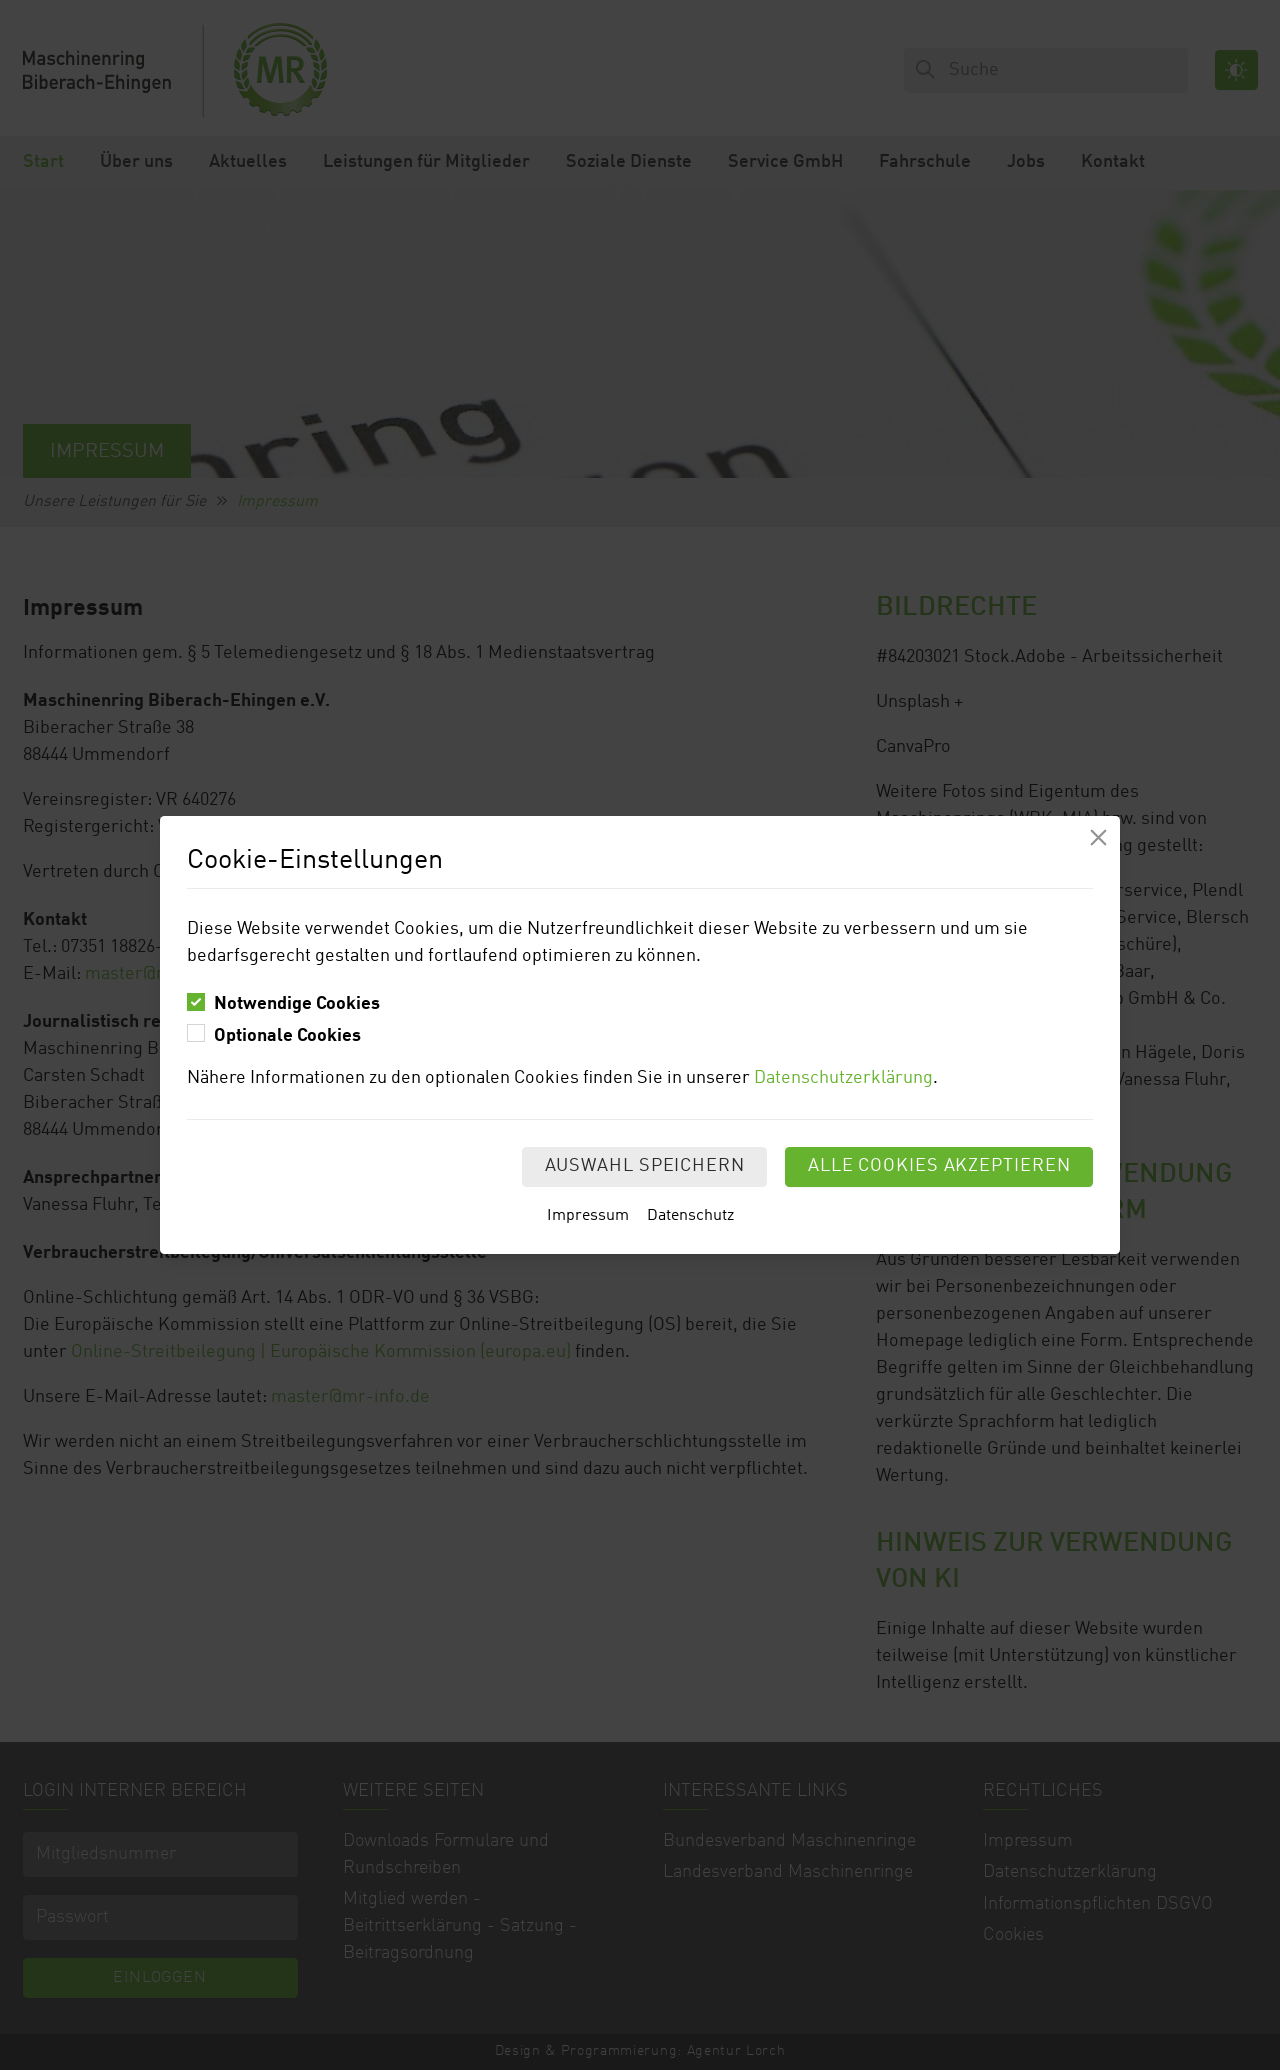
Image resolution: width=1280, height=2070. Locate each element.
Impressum (588, 1216)
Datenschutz (690, 1216)
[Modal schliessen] (1098, 837)
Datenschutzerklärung (843, 1078)
